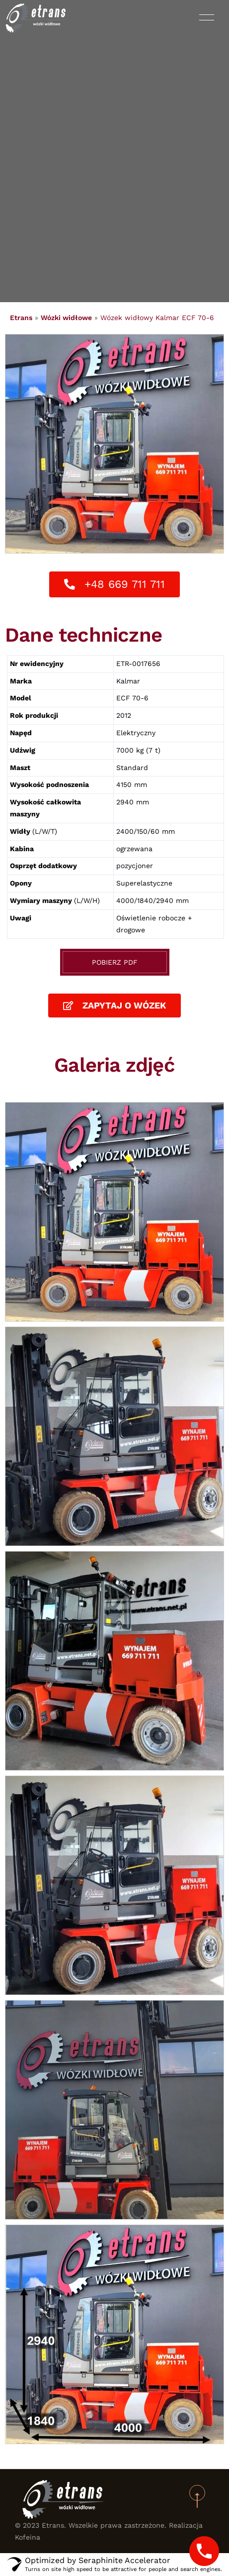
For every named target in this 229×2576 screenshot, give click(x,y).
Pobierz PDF (115, 962)
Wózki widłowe (66, 318)
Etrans (21, 318)
